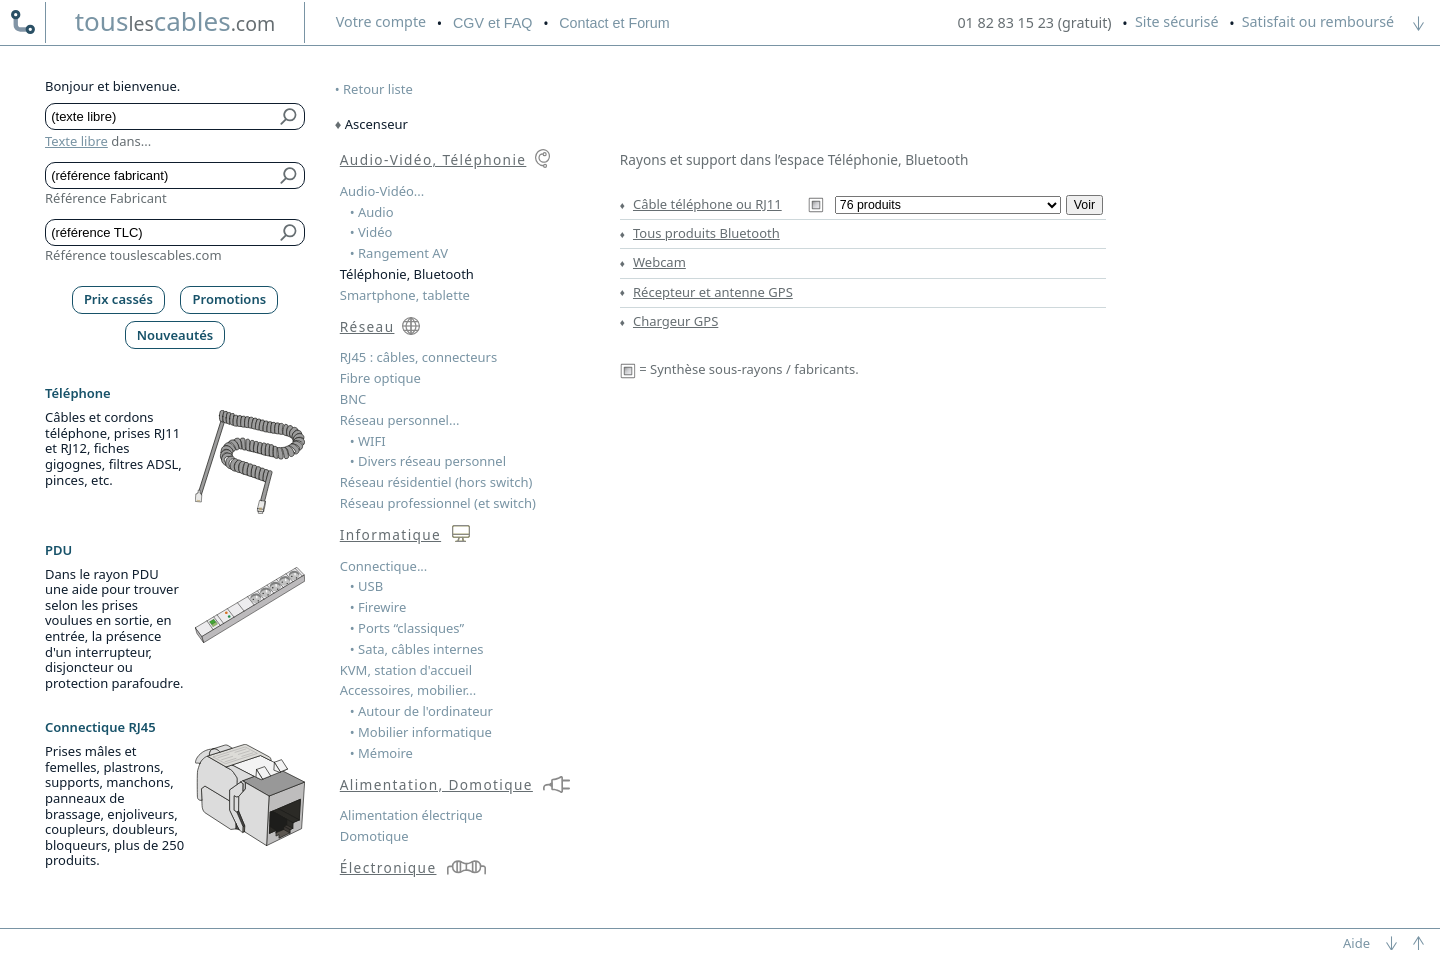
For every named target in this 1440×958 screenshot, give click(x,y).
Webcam (659, 262)
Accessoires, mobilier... (408, 690)
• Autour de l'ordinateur (421, 711)
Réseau (367, 326)
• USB (366, 586)
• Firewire (378, 607)
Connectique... (384, 566)
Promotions (230, 299)
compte (381, 21)
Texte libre (76, 141)
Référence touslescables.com (133, 255)
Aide (1356, 943)
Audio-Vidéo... (382, 191)
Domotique (374, 836)
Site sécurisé (1177, 21)
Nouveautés (175, 335)
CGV (492, 23)
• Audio (372, 212)
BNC (353, 399)
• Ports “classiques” (407, 628)
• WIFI (368, 441)
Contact (614, 23)
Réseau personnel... (400, 420)
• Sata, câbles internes (417, 649)
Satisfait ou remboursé (1318, 21)
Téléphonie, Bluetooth (407, 274)
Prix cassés (118, 299)
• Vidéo (371, 232)
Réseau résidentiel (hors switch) (436, 482)
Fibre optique (380, 378)
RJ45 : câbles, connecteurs (418, 357)
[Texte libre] (160, 116)
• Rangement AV (399, 253)
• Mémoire (381, 753)
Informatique (390, 534)
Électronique (388, 867)
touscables (175, 21)
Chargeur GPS (675, 321)
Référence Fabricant (106, 198)
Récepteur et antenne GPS (713, 292)
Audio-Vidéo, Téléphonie (433, 159)
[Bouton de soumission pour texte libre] (289, 116)
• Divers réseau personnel (428, 461)
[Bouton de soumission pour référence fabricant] (289, 175)
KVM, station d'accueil (406, 670)
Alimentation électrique (411, 815)
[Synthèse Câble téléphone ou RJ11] (816, 204)
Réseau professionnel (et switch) (438, 503)
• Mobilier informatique (421, 732)
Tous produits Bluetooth (706, 233)
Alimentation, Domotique (436, 784)
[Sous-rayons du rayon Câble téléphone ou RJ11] (948, 205)
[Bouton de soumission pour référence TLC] (289, 232)
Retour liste (378, 89)
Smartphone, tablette (405, 295)
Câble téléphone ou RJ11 (707, 204)
